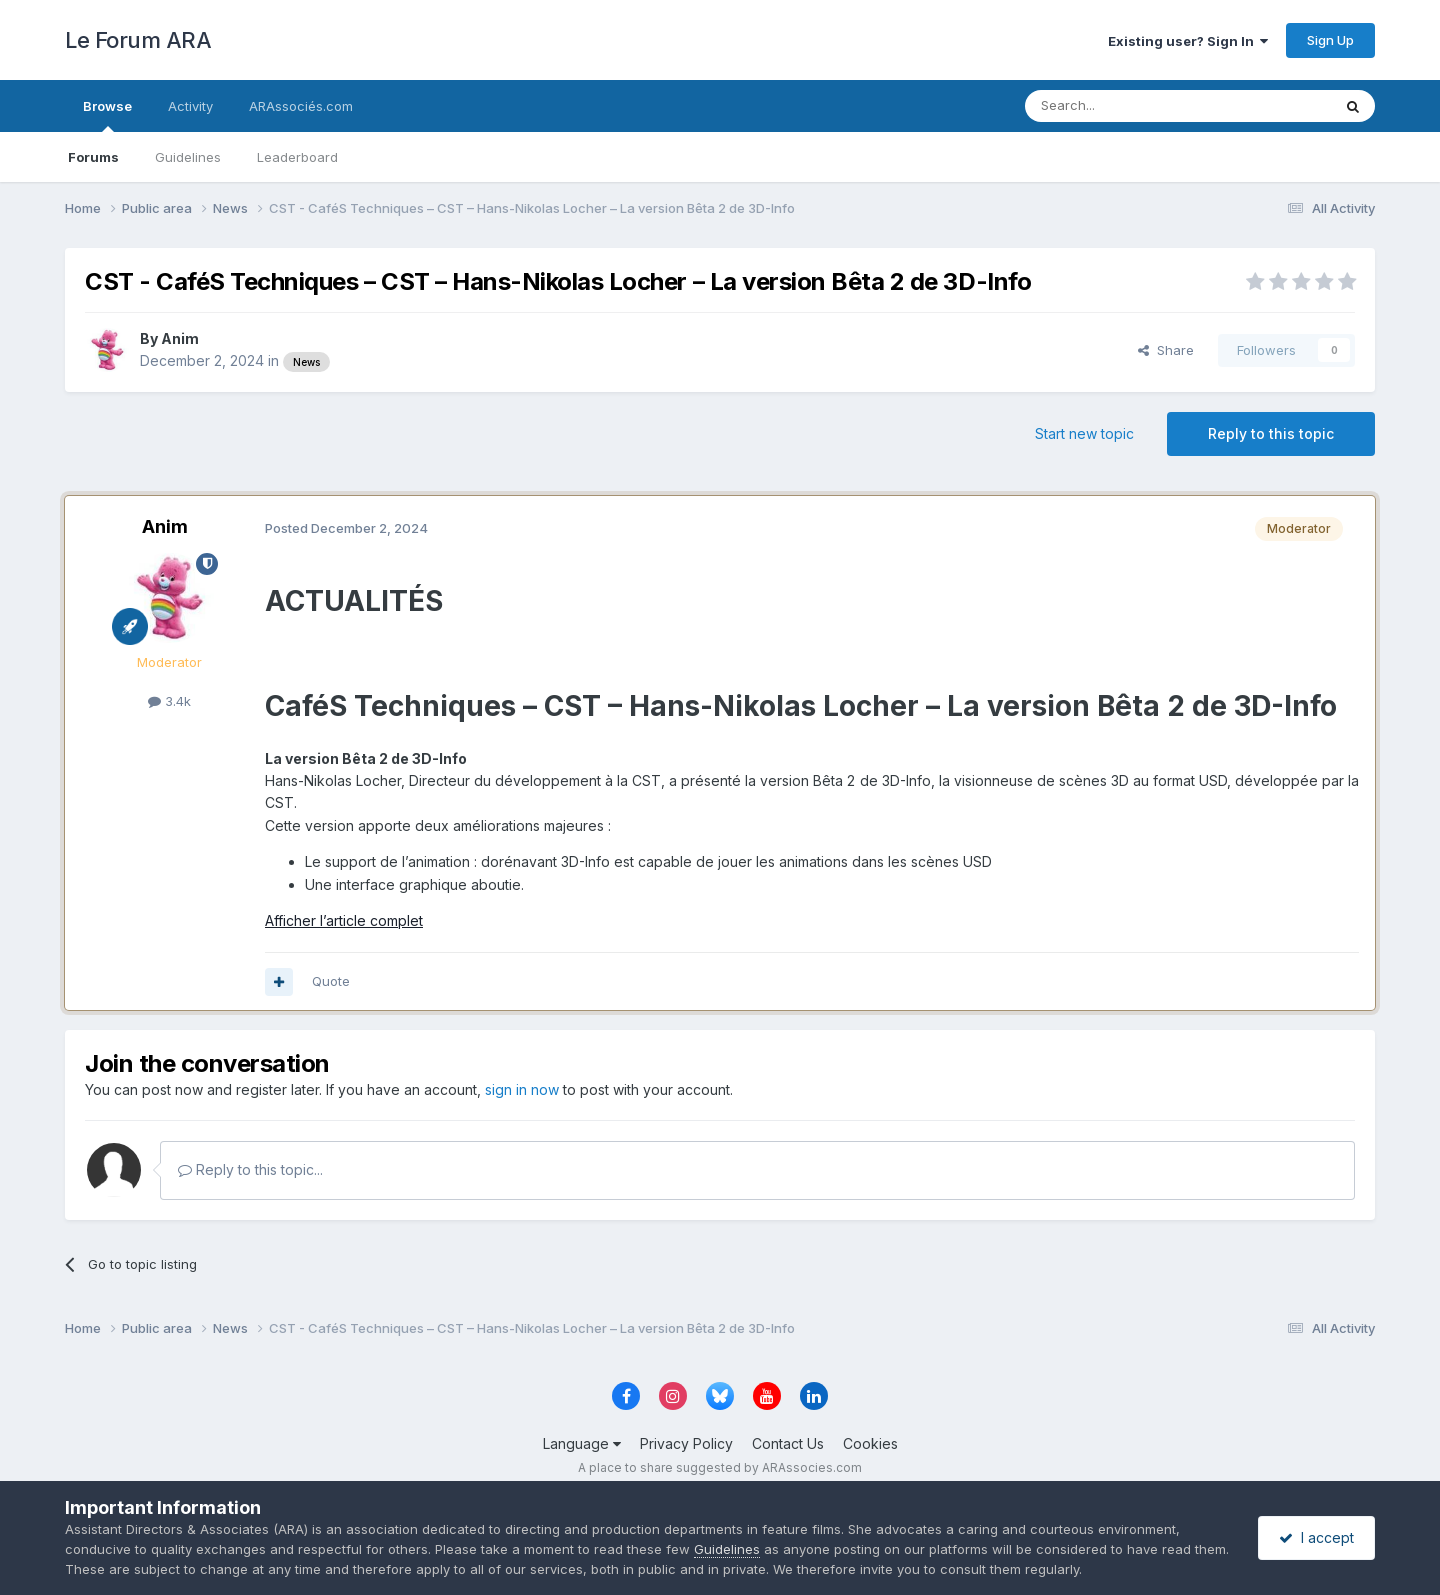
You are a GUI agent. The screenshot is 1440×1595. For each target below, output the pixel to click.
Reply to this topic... (250, 1169)
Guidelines (188, 157)
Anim (180, 338)
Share (1166, 350)
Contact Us (788, 1443)
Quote (331, 981)
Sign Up (1330, 40)
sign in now (522, 1089)
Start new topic (1084, 433)
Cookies (870, 1443)
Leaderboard (297, 157)
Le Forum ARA (138, 40)
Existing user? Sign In (1188, 41)
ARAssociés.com (301, 106)
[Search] (1127, 106)
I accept (1316, 1537)
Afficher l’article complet (344, 920)
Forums (93, 157)
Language (582, 1443)
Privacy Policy (686, 1443)
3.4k (169, 701)
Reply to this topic (1271, 433)
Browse (107, 115)
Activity (190, 106)
